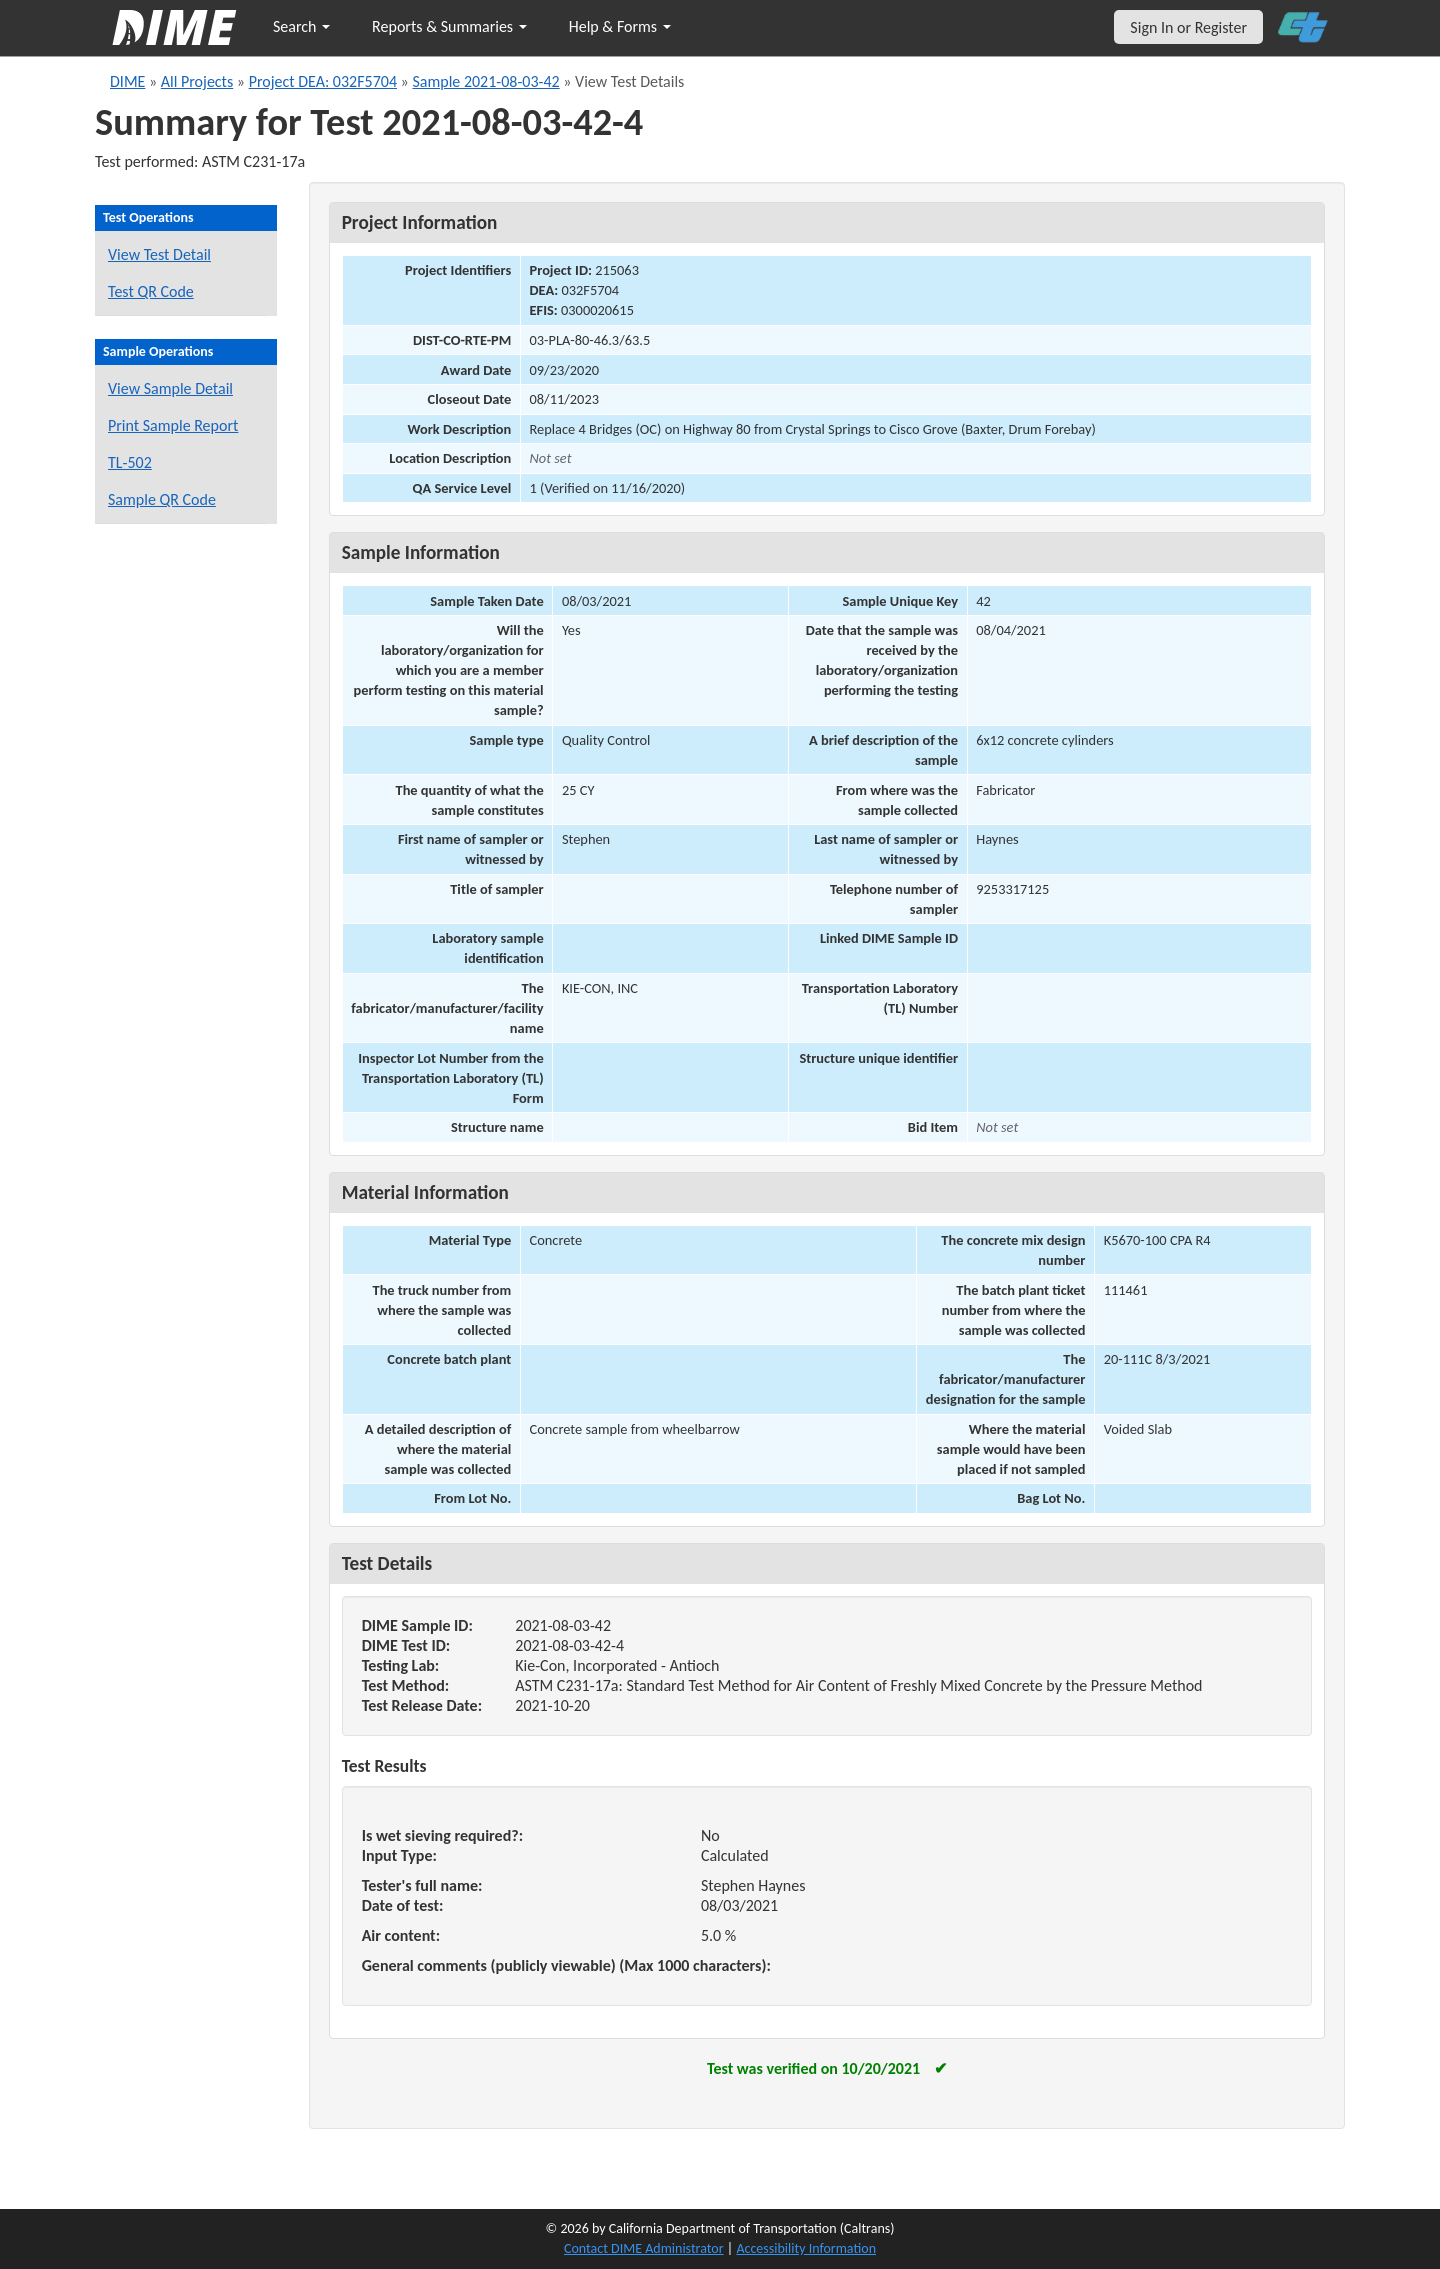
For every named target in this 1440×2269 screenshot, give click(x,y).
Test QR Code (151, 291)
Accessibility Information (806, 2248)
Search (301, 26)
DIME (127, 81)
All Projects (197, 81)
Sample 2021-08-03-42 (485, 81)
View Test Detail (159, 254)
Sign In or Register (1188, 27)
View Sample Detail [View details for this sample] (170, 388)
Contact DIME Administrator (644, 2248)
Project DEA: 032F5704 (323, 81)
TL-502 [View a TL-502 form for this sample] (130, 462)
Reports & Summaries (449, 26)
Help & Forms (620, 26)
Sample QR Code (162, 499)
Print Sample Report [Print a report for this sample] (173, 425)
